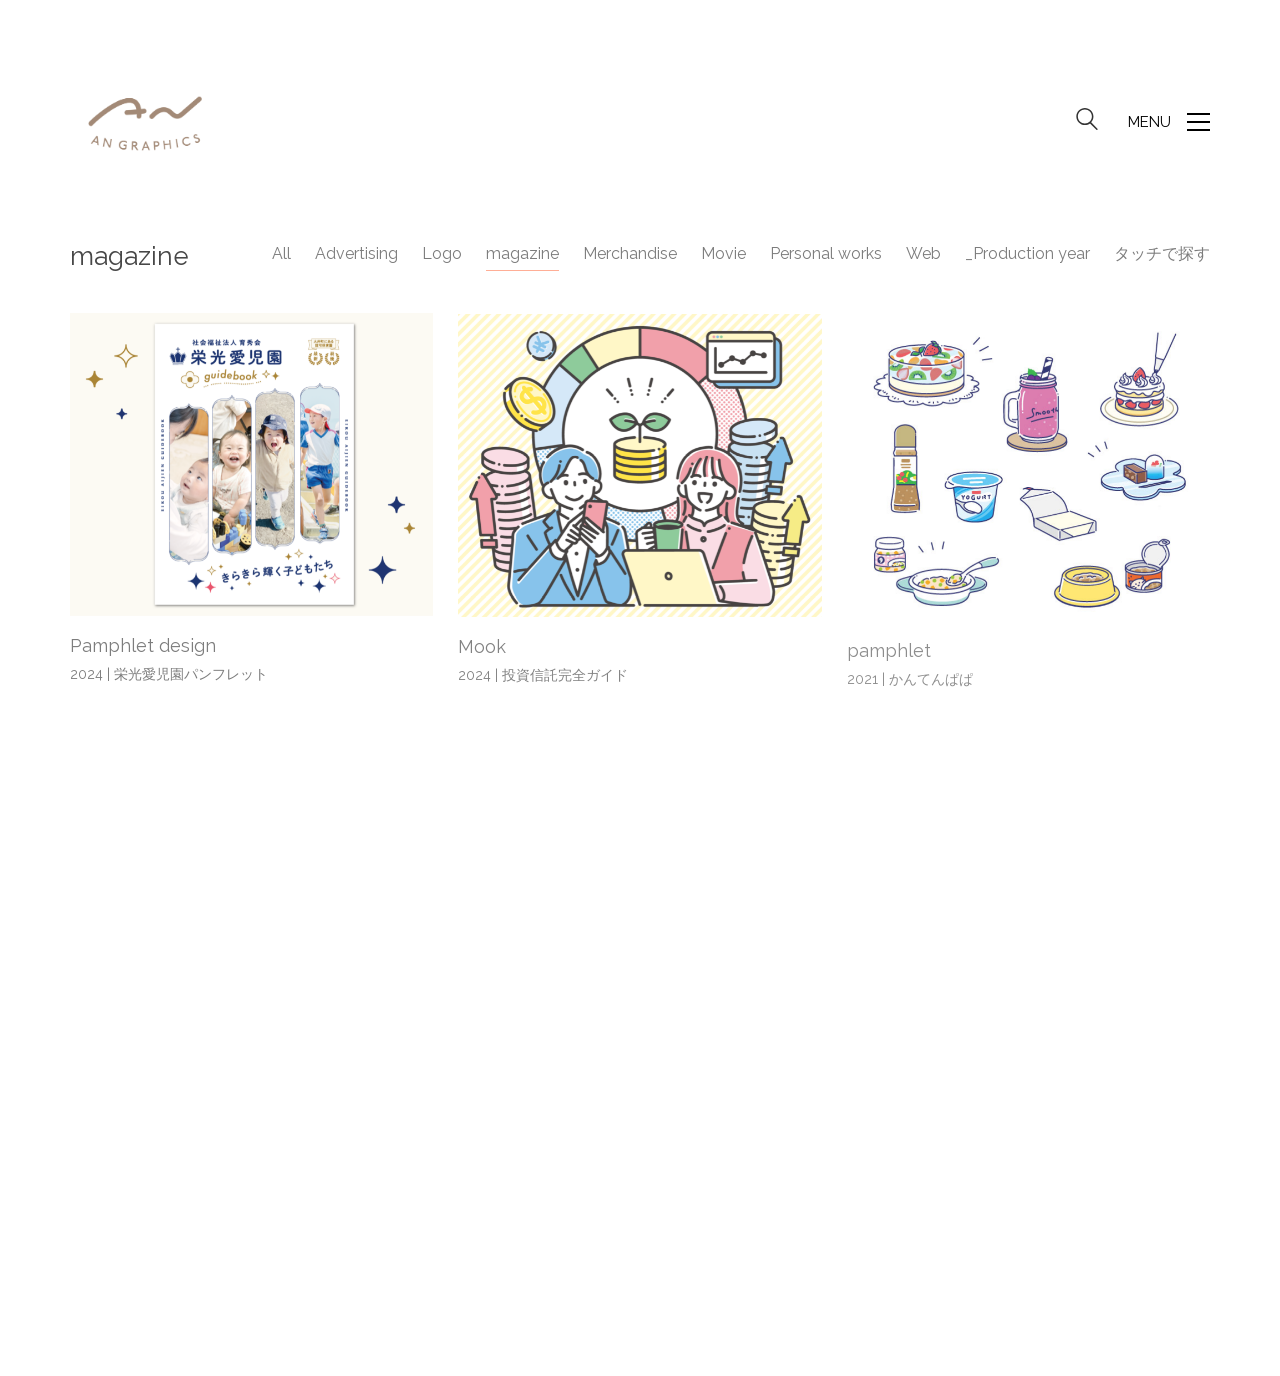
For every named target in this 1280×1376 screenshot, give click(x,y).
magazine (522, 253)
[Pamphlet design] (251, 465)
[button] (1169, 122)
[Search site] (1087, 124)
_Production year (1027, 253)
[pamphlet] (1028, 475)
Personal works (826, 253)
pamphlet (889, 656)
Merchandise (630, 253)
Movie (723, 253)
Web (923, 253)
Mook (482, 650)
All (281, 253)
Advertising (356, 253)
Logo (442, 253)
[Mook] (639, 469)
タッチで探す (1162, 253)
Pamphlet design (143, 647)
